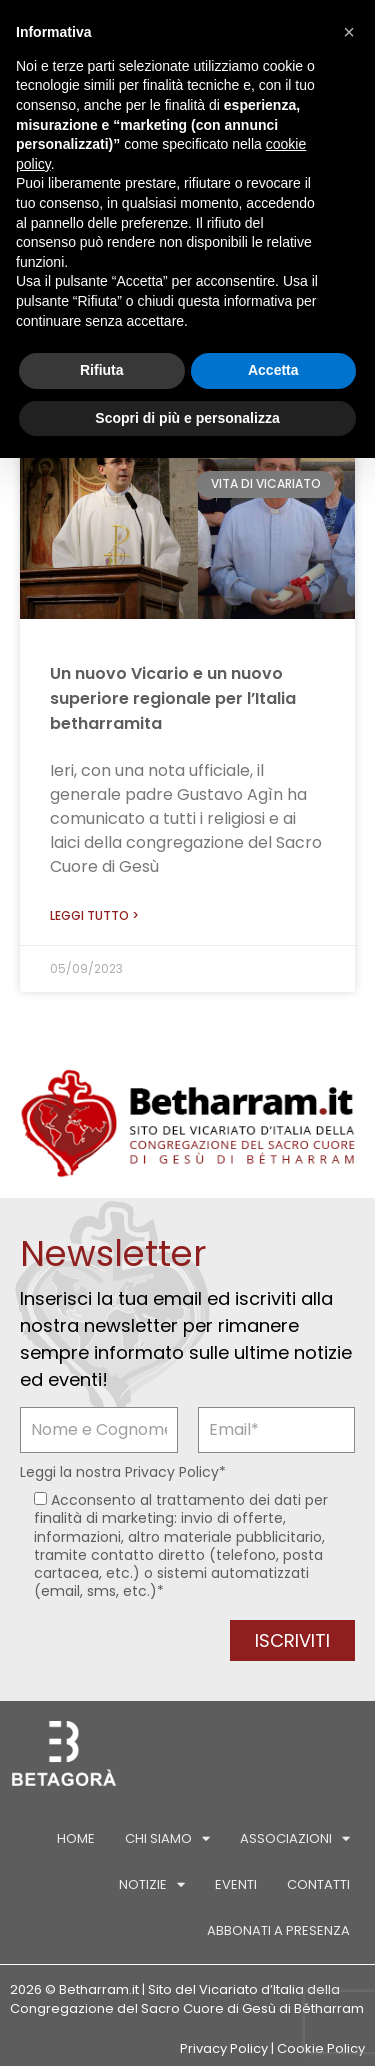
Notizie (152, 1884)
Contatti (318, 1884)
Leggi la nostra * (123, 1472)
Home (76, 1838)
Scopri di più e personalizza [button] (187, 418)
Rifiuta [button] (102, 370)
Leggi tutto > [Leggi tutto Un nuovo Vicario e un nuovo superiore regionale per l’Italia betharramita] (94, 915)
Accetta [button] (273, 370)
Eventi (236, 1884)
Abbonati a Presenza (278, 1930)
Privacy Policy (172, 1472)
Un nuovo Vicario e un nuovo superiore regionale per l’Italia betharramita (173, 698)
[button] (349, 32)
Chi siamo (167, 1838)
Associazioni (295, 1838)
